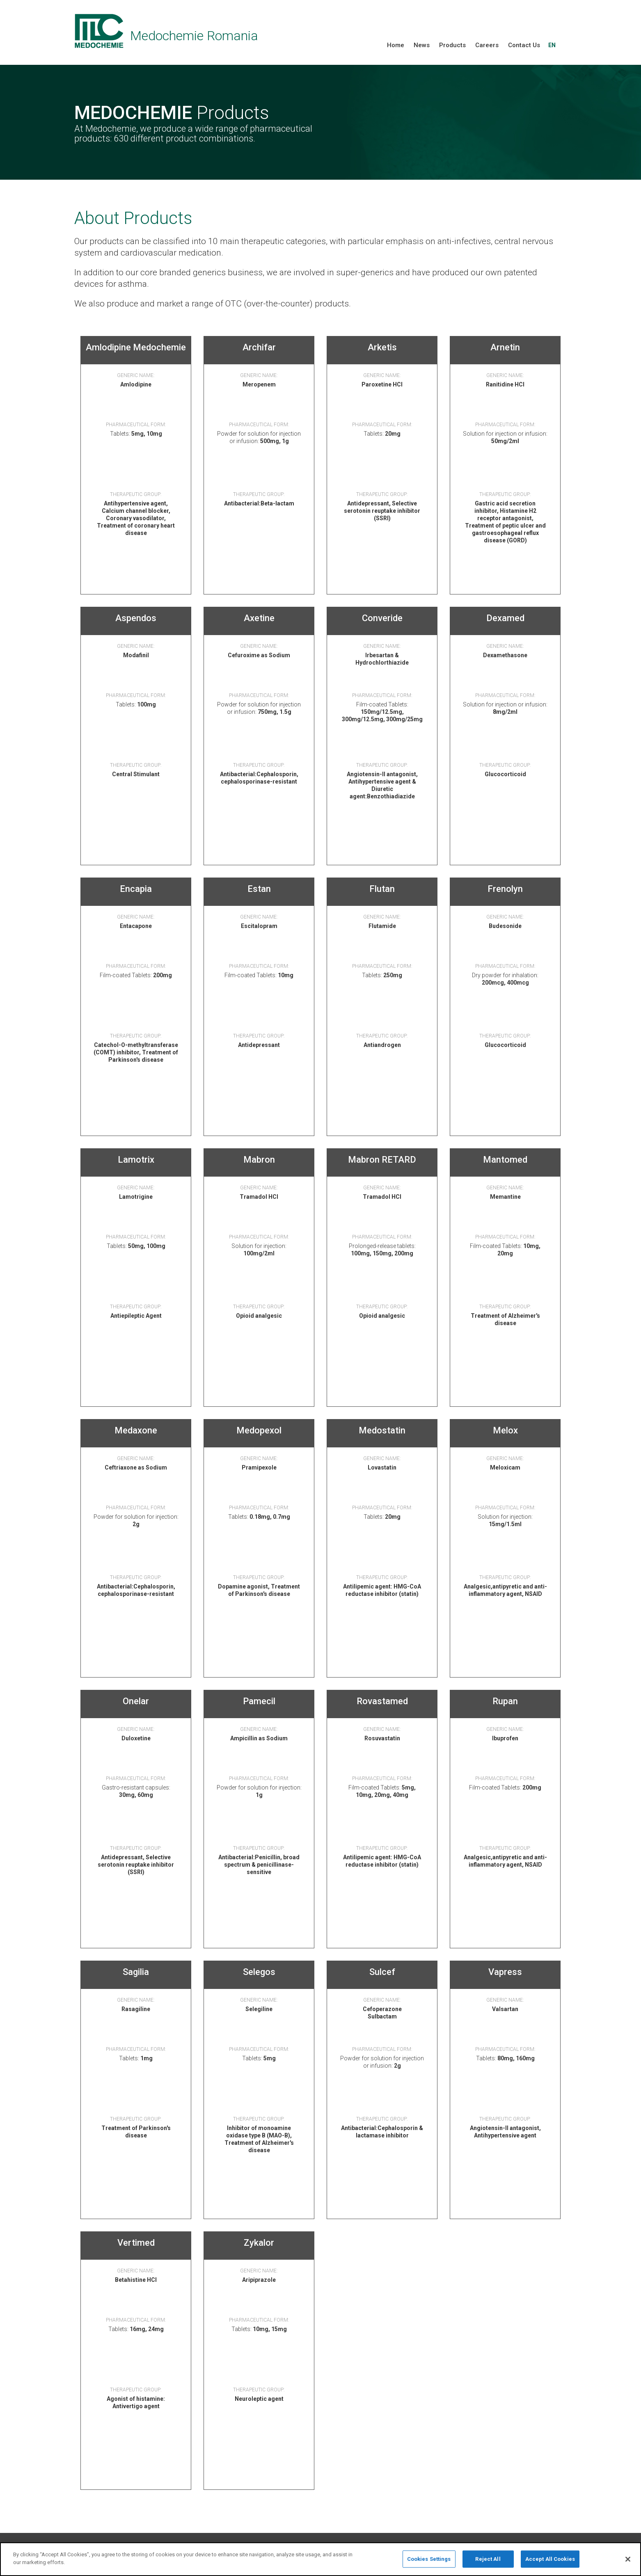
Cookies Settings (429, 2564)
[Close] (628, 2564)
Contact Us (524, 45)
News (422, 45)
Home (395, 45)
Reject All (487, 2564)
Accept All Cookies (550, 2564)
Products (452, 45)
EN (552, 45)
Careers (487, 45)
